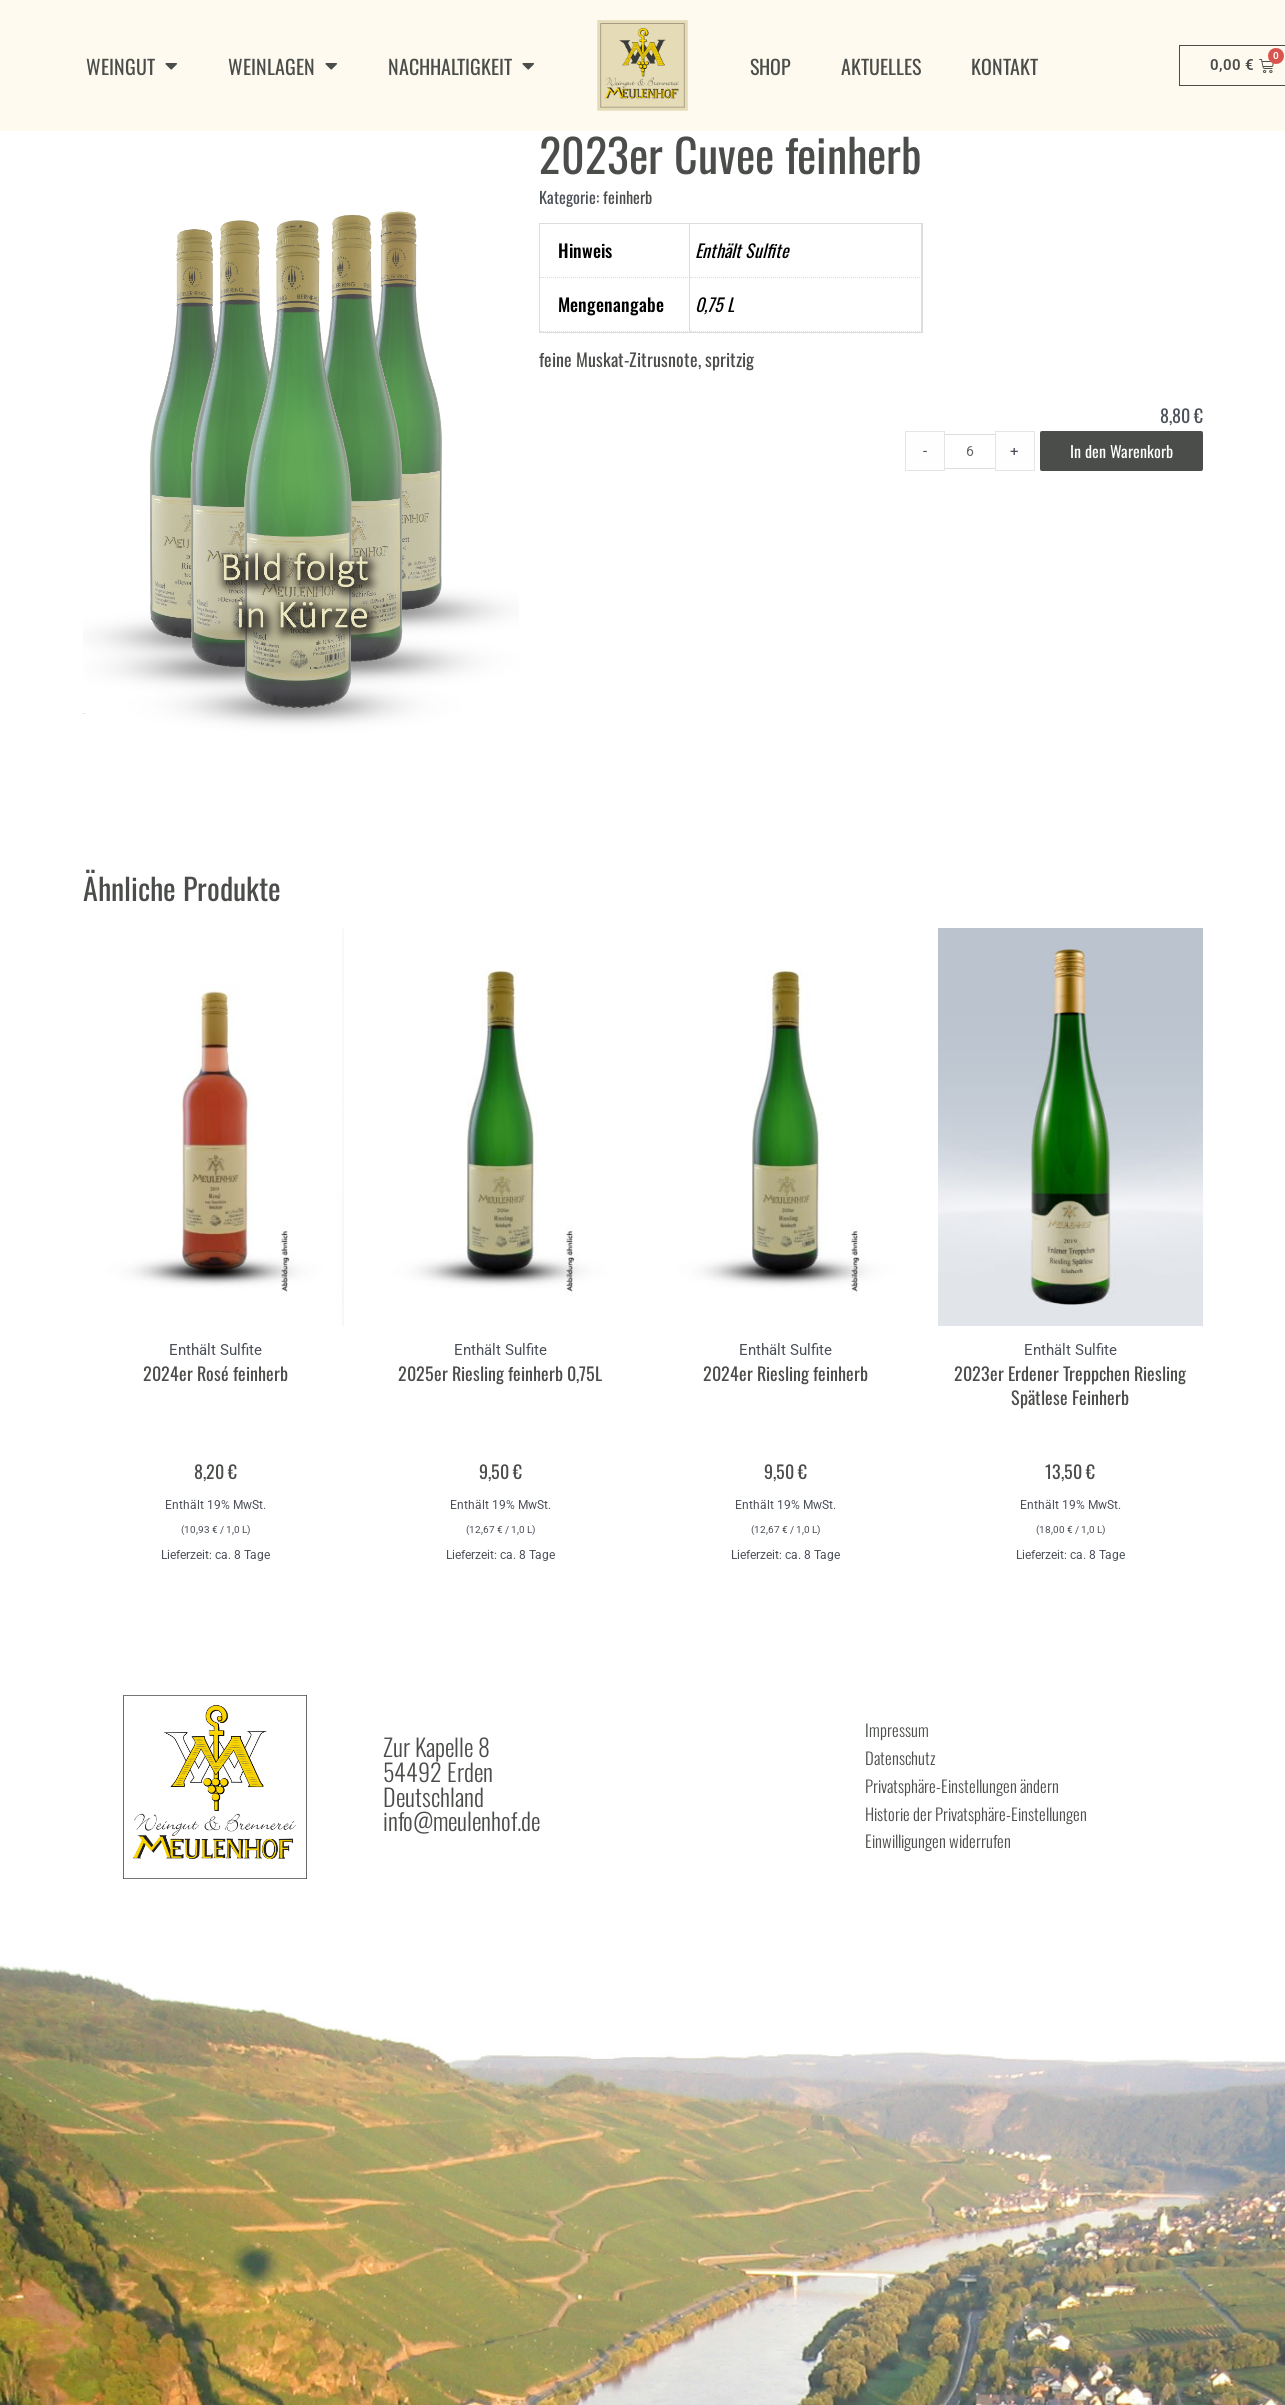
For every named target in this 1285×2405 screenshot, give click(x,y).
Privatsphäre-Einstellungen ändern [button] (1004, 1841)
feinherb (630, 254)
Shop (770, 66)
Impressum (909, 1791)
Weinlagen (283, 66)
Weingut (132, 66)
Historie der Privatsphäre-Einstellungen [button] (1025, 1865)
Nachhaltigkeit (461, 66)
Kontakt (1004, 66)
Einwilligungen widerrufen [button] (969, 1890)
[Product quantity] (955, 509)
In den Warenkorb (1115, 510)
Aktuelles (881, 66)
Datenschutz (915, 1816)
